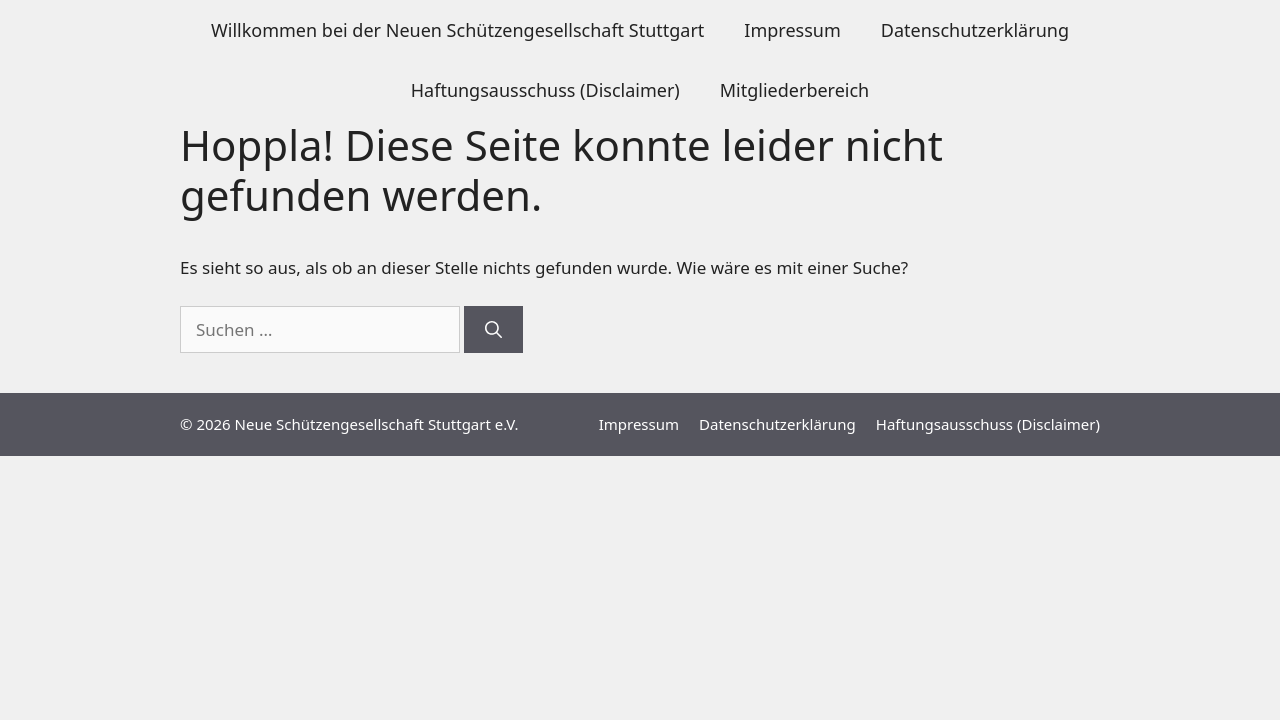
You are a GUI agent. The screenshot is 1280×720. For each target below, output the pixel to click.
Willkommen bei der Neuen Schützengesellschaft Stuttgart (457, 30)
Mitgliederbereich (795, 90)
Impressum (792, 30)
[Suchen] (493, 330)
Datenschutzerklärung (975, 30)
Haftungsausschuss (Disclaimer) (545, 90)
